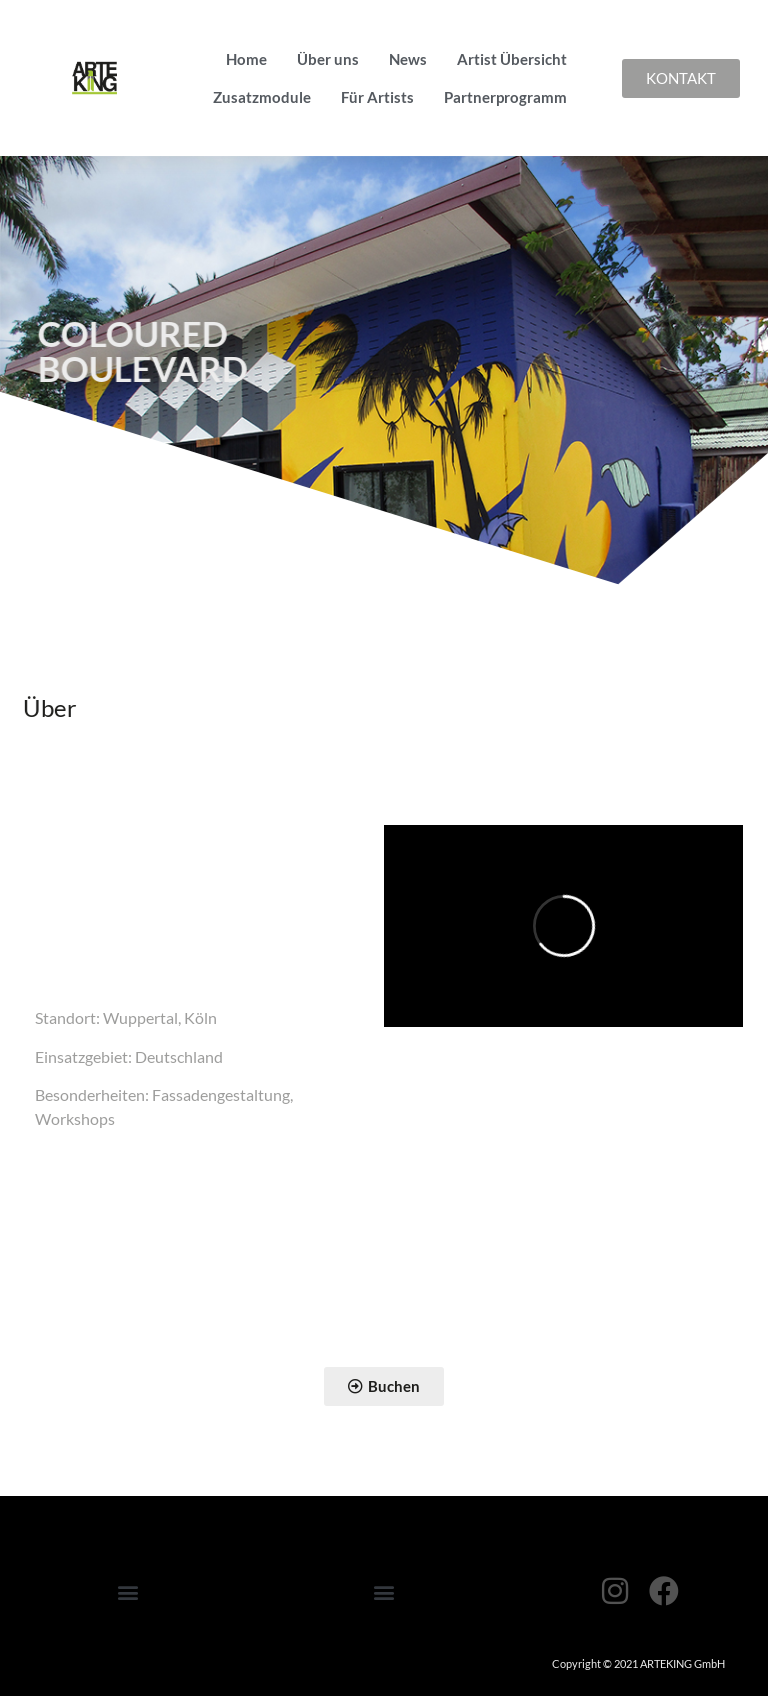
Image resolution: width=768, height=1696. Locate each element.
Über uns (328, 59)
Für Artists (377, 97)
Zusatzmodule (262, 97)
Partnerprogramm (505, 97)
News (408, 59)
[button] (127, 1592)
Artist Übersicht (512, 59)
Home (246, 59)
